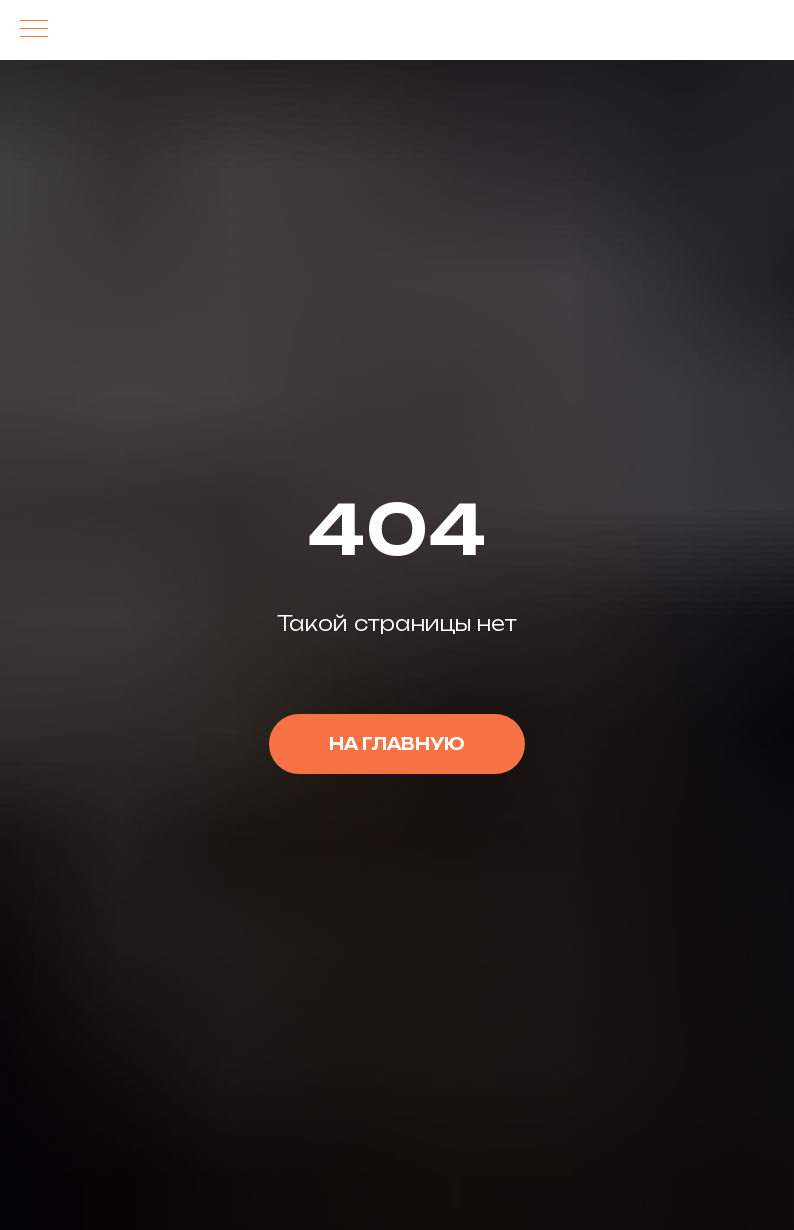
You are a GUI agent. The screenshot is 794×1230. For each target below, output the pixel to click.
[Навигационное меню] (34, 30)
